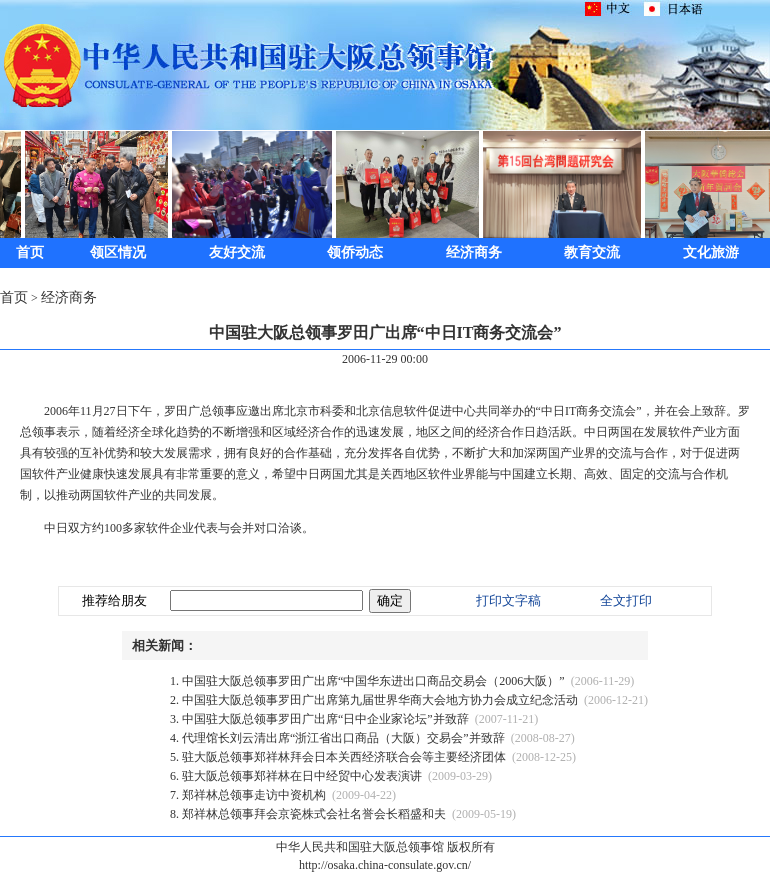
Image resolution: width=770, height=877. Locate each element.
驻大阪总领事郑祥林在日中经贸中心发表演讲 (302, 776)
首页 (30, 252)
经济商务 (474, 252)
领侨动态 (355, 252)
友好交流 (237, 252)
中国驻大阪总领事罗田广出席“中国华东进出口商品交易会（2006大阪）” (373, 681)
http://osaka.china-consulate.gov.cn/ (385, 865)
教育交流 (592, 252)
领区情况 (118, 252)
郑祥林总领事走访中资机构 (254, 795)
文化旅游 (711, 252)
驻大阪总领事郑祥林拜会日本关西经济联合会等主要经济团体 (344, 757)
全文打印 (626, 600)
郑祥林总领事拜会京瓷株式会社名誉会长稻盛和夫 (314, 814)
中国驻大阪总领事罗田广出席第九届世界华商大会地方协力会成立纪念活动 (380, 700)
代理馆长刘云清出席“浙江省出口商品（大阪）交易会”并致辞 (343, 738)
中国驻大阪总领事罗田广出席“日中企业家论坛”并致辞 (325, 719)
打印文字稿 (508, 600)
